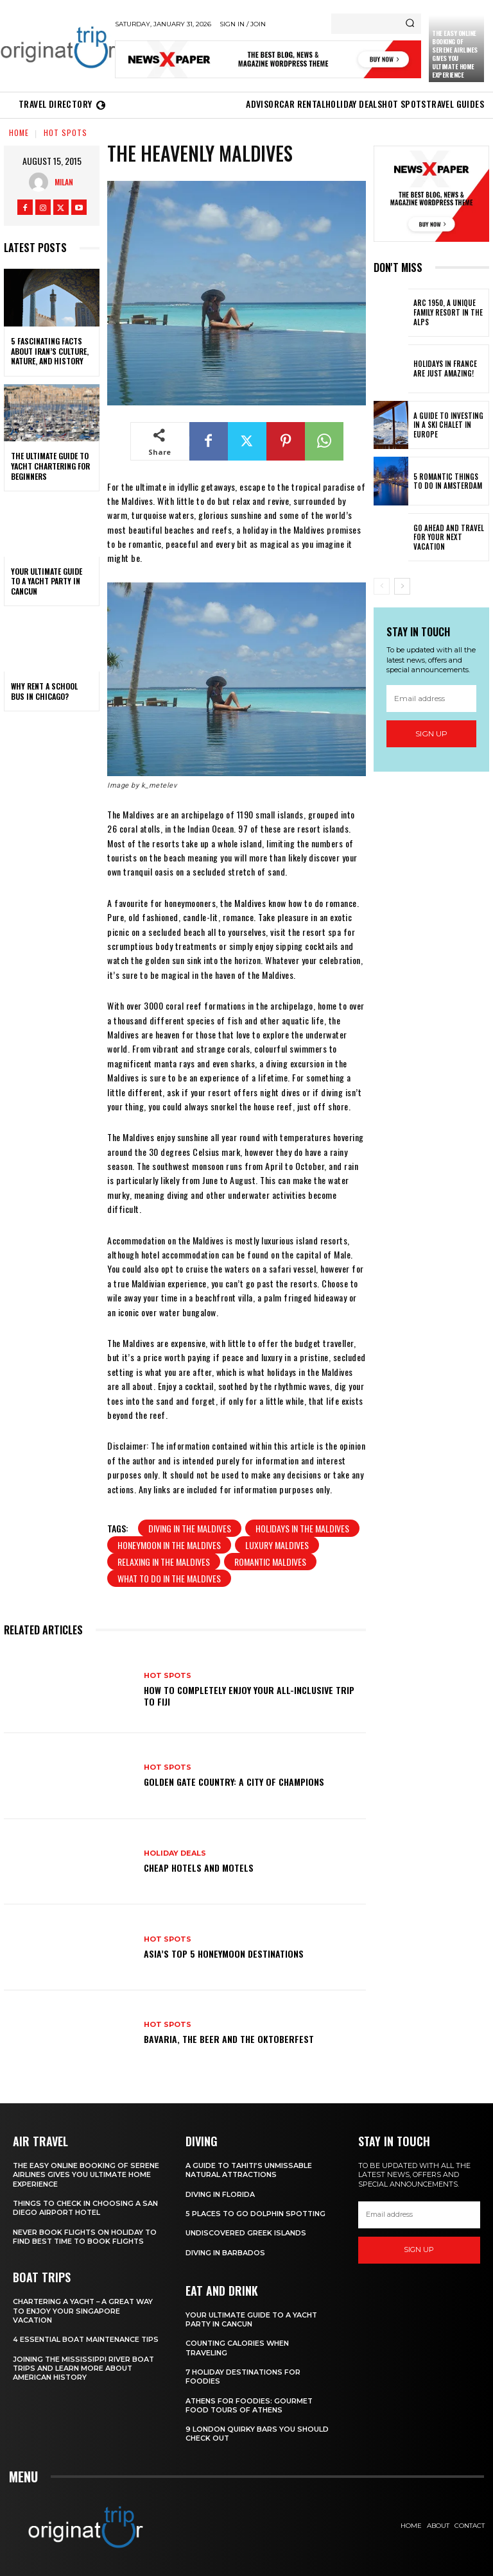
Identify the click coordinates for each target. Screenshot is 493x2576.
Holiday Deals (175, 1853)
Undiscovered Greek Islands (246, 2232)
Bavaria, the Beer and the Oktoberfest (229, 2039)
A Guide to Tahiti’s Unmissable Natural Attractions (250, 2170)
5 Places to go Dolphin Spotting (256, 2213)
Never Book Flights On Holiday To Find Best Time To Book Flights (85, 2236)
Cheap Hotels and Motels (199, 1867)
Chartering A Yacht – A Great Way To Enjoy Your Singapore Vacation (84, 2311)
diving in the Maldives (189, 1528)
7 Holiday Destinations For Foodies (244, 2376)
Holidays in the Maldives (302, 1528)
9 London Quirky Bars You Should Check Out (257, 2434)
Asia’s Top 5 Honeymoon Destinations (224, 1953)
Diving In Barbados (225, 2252)
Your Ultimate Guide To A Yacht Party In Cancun (46, 581)
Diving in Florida (220, 2194)
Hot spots (65, 132)
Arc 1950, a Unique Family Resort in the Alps (445, 312)
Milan (64, 181)
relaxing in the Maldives (163, 1561)
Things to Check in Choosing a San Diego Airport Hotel (86, 2208)
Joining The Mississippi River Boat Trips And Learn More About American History (84, 2377)
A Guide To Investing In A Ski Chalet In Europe (449, 424)
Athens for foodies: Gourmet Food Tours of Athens (250, 2405)
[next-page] (402, 586)
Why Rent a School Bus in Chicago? (44, 691)
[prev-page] (382, 586)
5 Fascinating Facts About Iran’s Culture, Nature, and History (50, 350)
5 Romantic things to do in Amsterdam (448, 481)
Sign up (431, 733)
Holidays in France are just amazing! (449, 368)
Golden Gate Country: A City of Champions (234, 1781)
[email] (431, 698)
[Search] (410, 23)
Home (19, 132)
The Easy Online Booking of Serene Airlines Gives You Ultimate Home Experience (455, 54)
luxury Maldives (277, 1545)
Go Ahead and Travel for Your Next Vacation (446, 537)
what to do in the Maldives (169, 1578)
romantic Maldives (270, 1561)
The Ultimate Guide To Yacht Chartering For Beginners (50, 465)
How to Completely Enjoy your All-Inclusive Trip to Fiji (249, 1695)
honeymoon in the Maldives (169, 1545)
